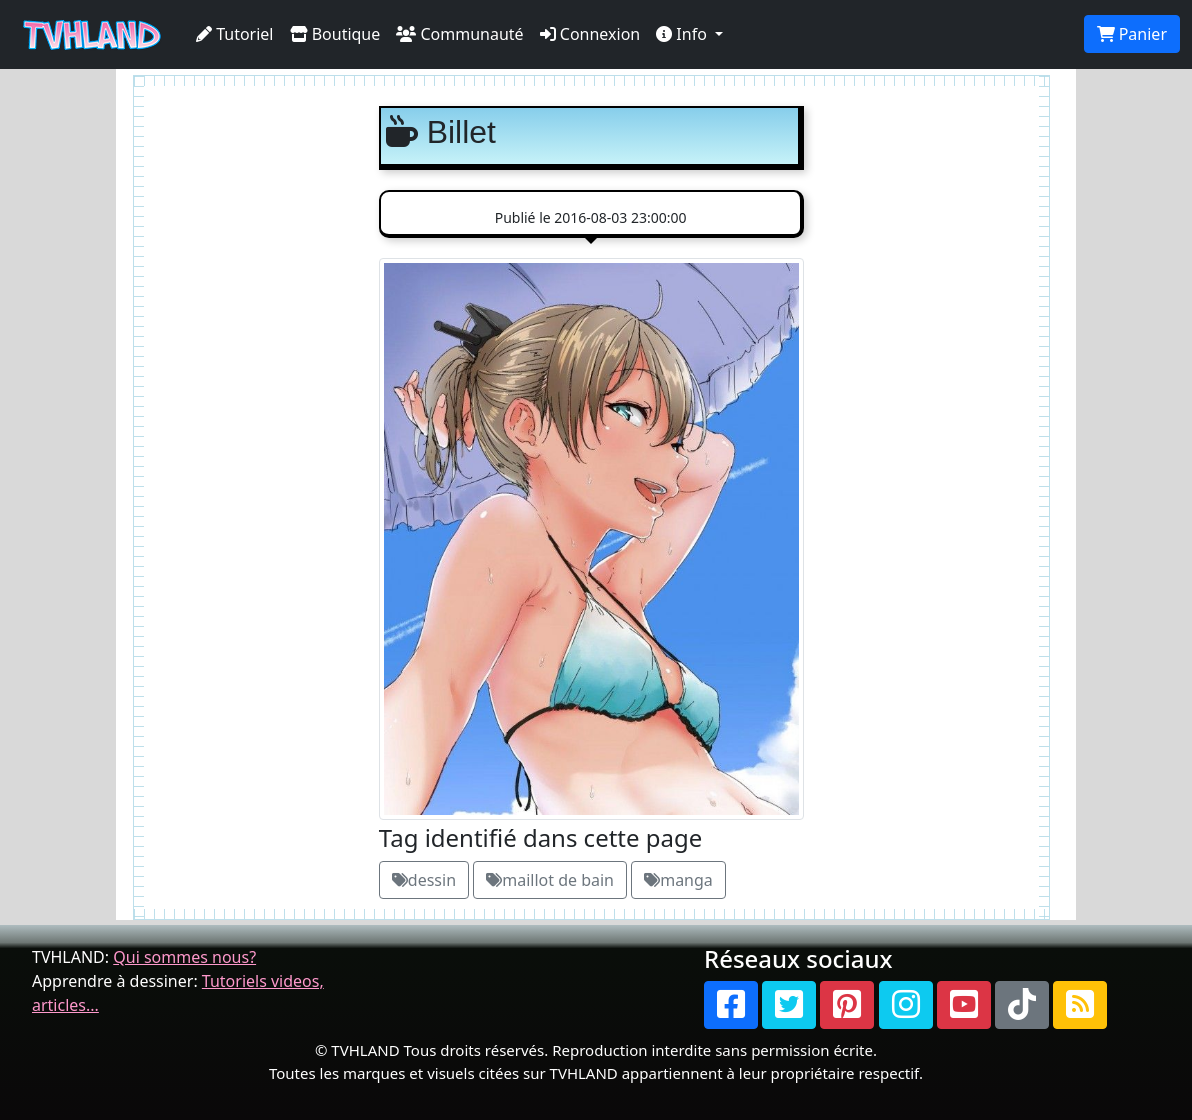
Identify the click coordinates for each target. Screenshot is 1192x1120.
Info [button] (683, 34)
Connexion (590, 34)
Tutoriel (235, 34)
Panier (1132, 34)
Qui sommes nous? (184, 957)
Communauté (459, 34)
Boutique (335, 34)
